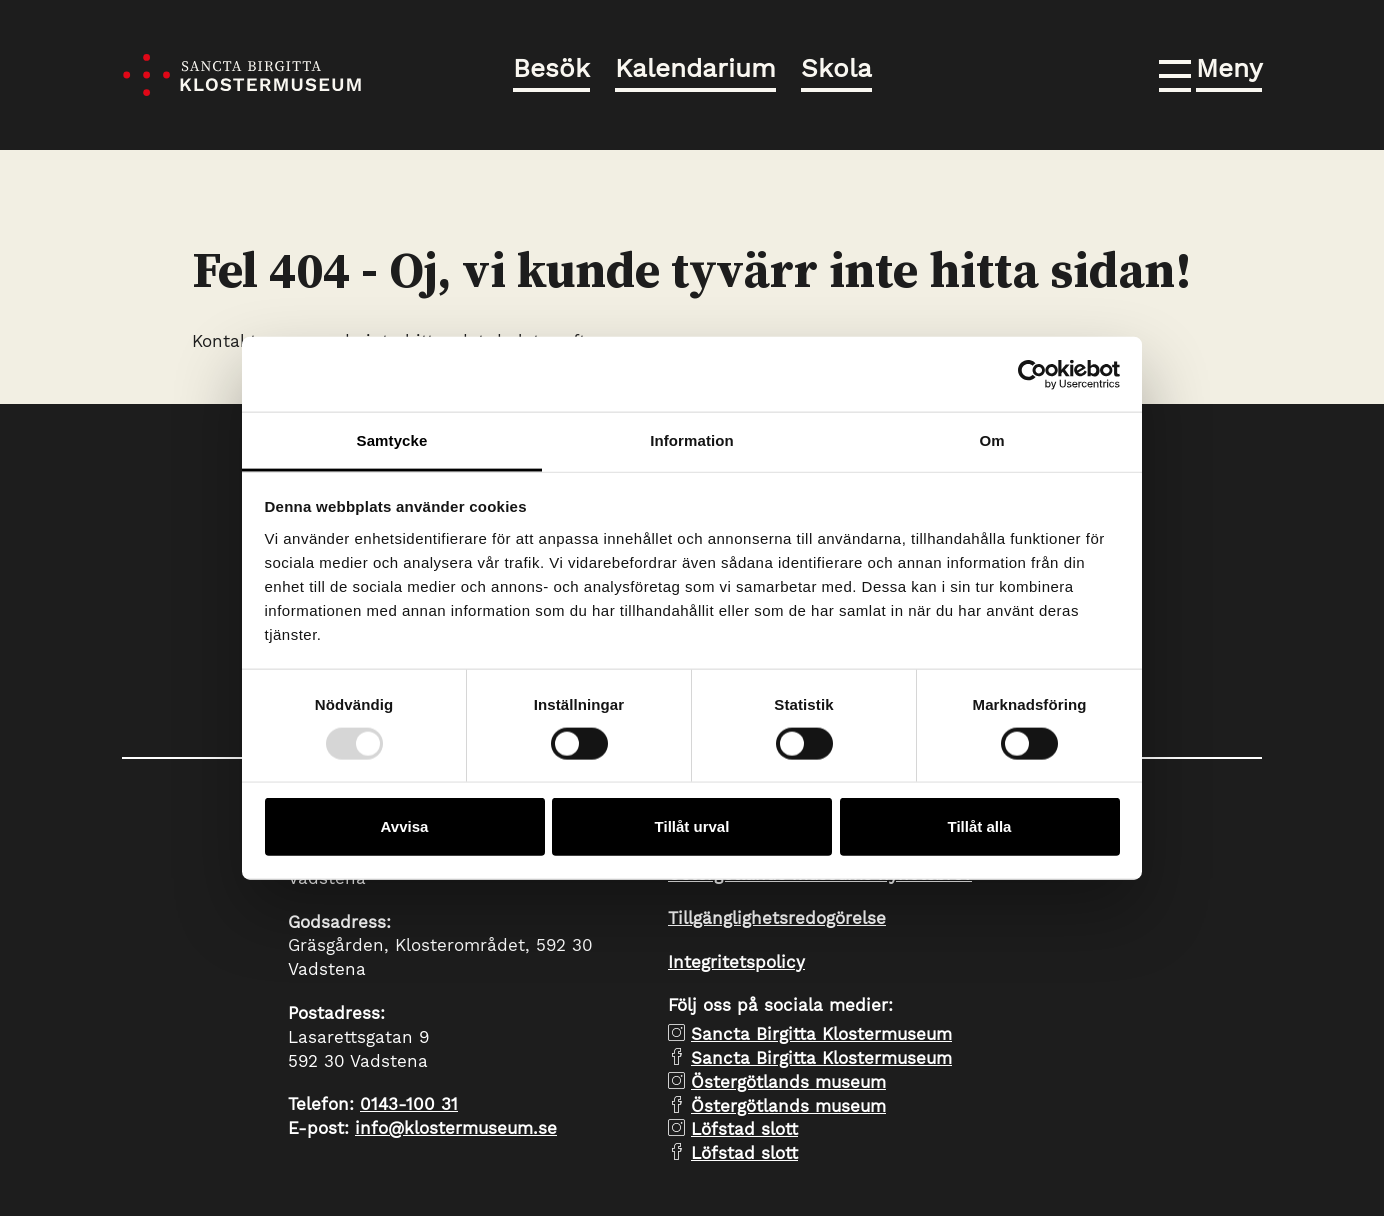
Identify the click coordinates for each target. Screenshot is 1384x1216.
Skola (836, 68)
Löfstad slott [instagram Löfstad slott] (744, 1129)
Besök (551, 68)
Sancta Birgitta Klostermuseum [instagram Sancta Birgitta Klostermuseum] (821, 1034)
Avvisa (405, 826)
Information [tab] (692, 440)
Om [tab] (991, 440)
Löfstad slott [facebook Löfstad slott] (744, 1153)
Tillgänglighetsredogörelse (777, 918)
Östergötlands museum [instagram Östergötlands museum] (788, 1082)
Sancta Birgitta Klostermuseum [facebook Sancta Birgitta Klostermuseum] (821, 1058)
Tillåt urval (692, 826)
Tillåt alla (980, 826)
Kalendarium (695, 68)
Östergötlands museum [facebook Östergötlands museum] (788, 1106)
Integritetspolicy (736, 962)
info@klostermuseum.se (456, 1128)
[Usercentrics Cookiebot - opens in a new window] (1032, 374)
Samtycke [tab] (392, 440)
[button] (1210, 72)
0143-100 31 (409, 1104)
